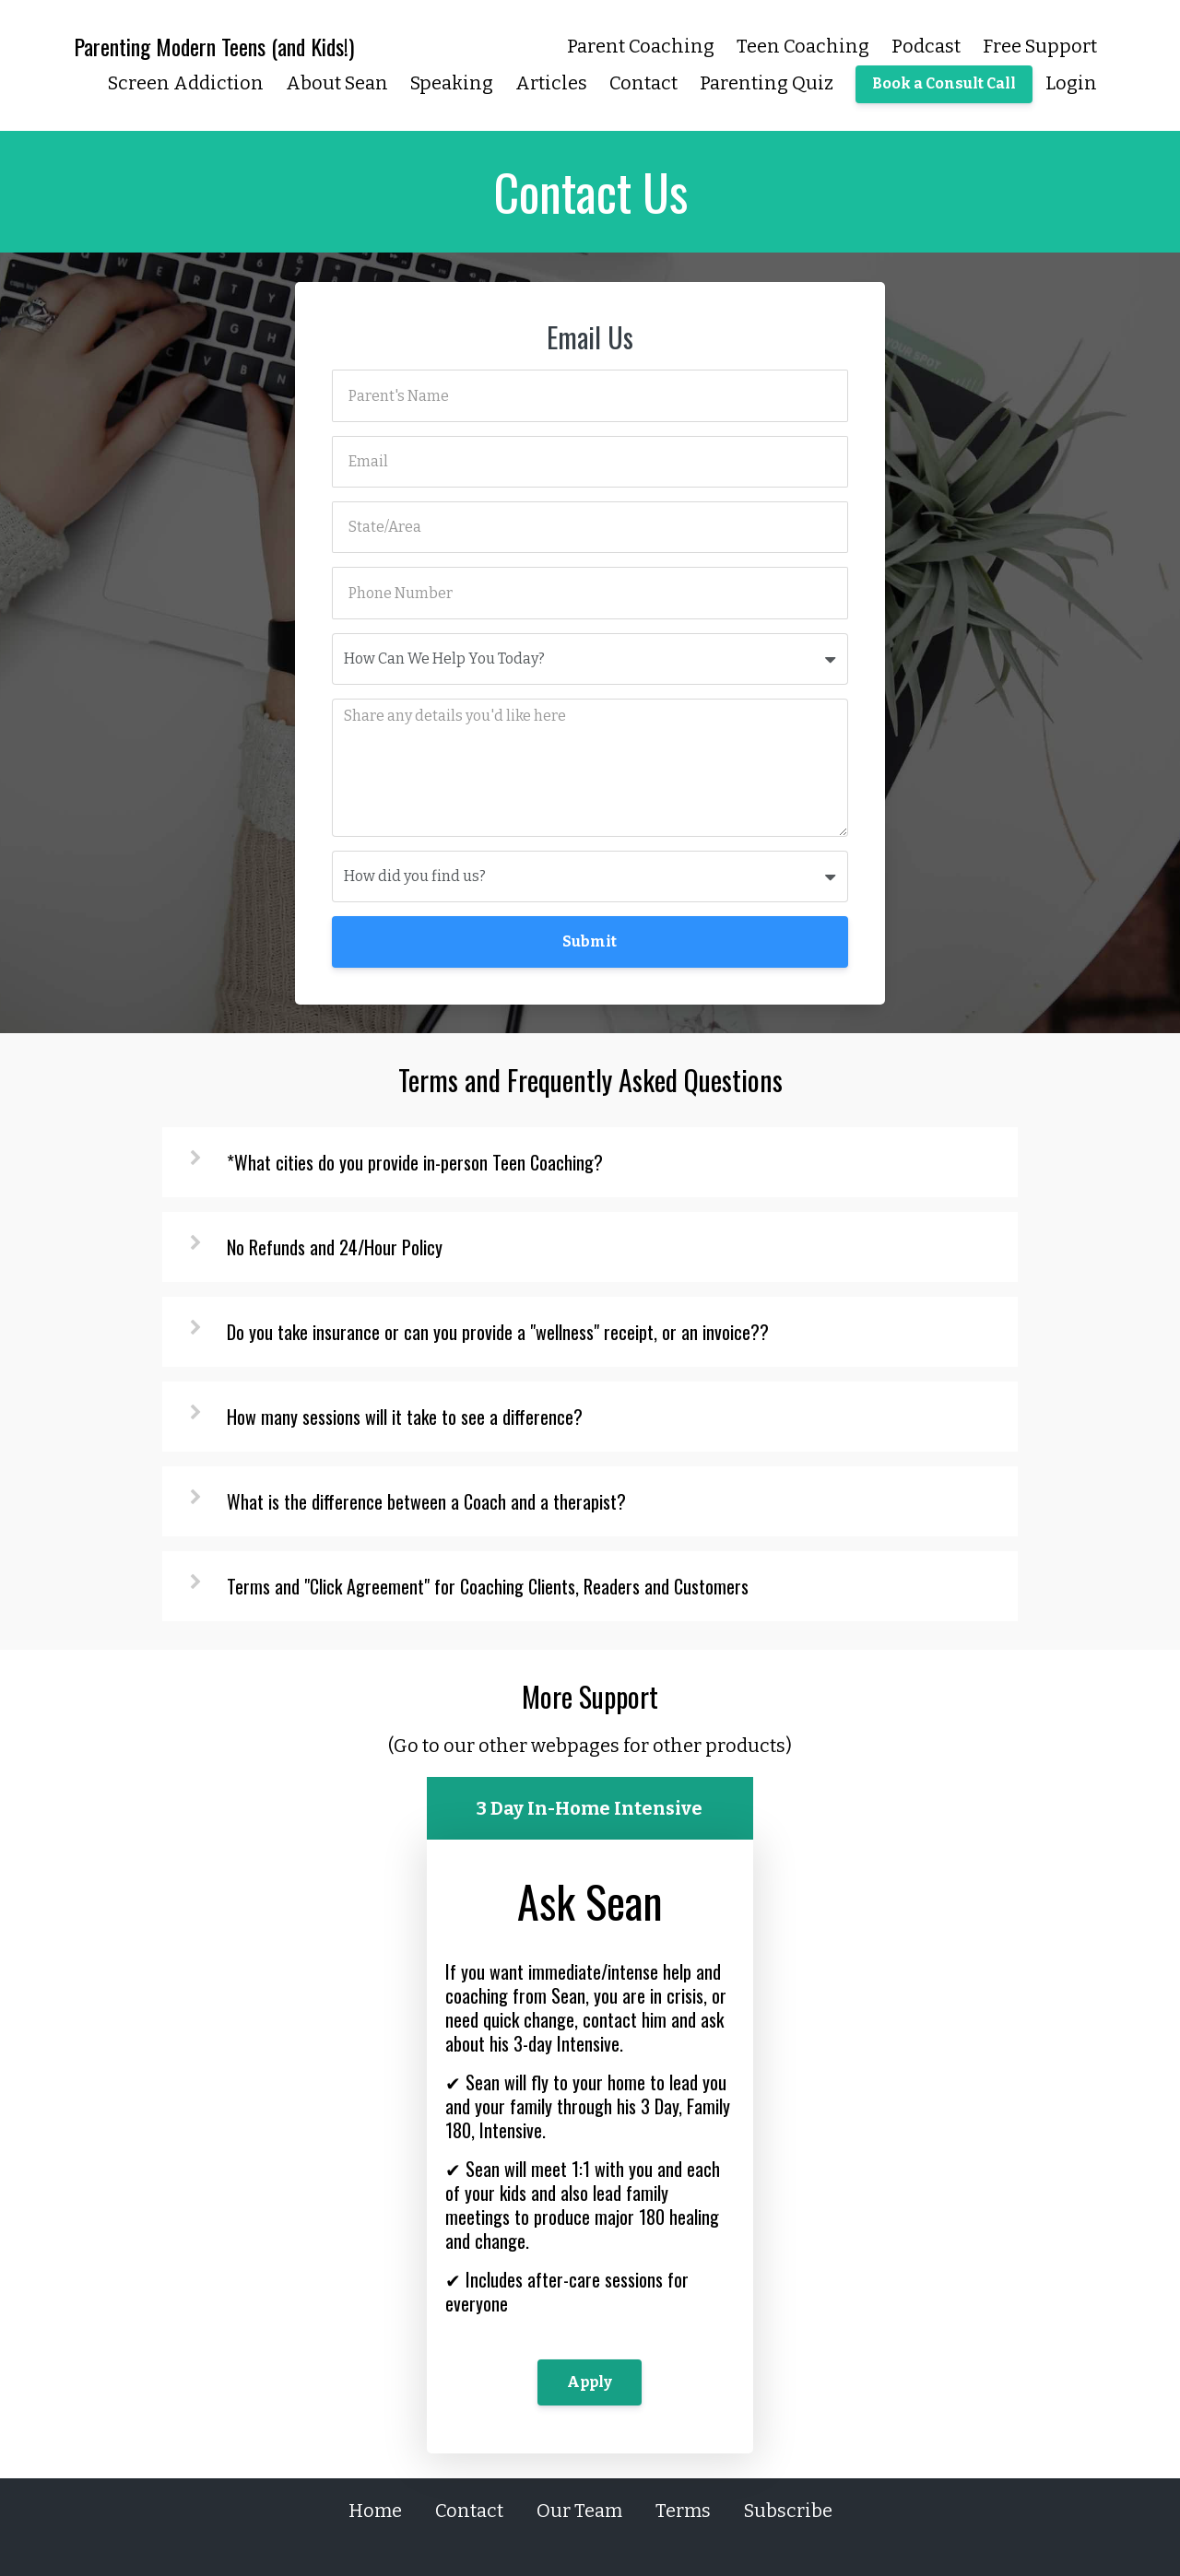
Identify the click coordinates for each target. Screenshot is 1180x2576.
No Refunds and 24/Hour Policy (334, 1247)
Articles (551, 83)
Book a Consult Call (944, 83)
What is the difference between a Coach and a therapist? (426, 1501)
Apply (589, 2382)
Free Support (1040, 46)
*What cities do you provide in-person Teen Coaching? (415, 1162)
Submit (589, 941)
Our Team (579, 2511)
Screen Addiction (186, 83)
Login (1071, 83)
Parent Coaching (640, 46)
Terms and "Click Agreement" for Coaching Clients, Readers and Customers (488, 1586)
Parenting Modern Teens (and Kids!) (214, 46)
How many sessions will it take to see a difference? (405, 1416)
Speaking (451, 83)
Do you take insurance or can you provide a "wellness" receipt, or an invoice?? (498, 1332)
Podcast (926, 46)
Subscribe (788, 2511)
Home (375, 2511)
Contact (643, 83)
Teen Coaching (803, 46)
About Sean (337, 83)
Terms (683, 2511)
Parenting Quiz (766, 83)
